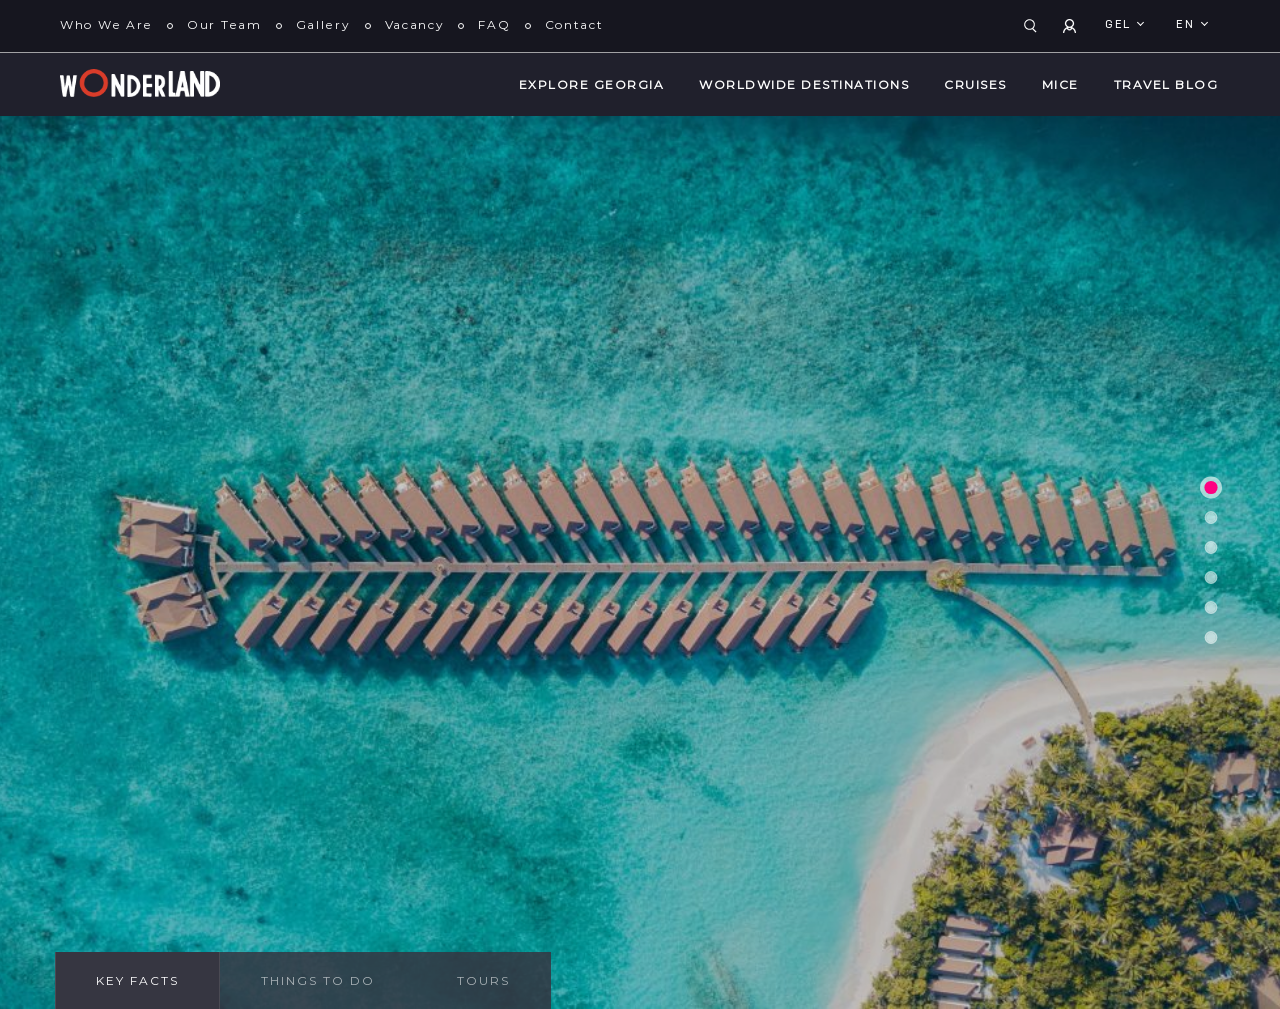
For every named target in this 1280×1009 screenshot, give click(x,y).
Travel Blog (1166, 84)
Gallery (323, 24)
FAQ (494, 24)
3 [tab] (1211, 547)
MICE (1060, 84)
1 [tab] (1210, 486)
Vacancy (415, 24)
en (1187, 25)
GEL (1120, 25)
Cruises (975, 84)
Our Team (224, 24)
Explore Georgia (592, 84)
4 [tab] (1211, 577)
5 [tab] (1211, 607)
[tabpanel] (640, 562)
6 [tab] (1211, 637)
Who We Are (106, 24)
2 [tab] (1211, 517)
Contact (574, 24)
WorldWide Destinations (804, 84)
